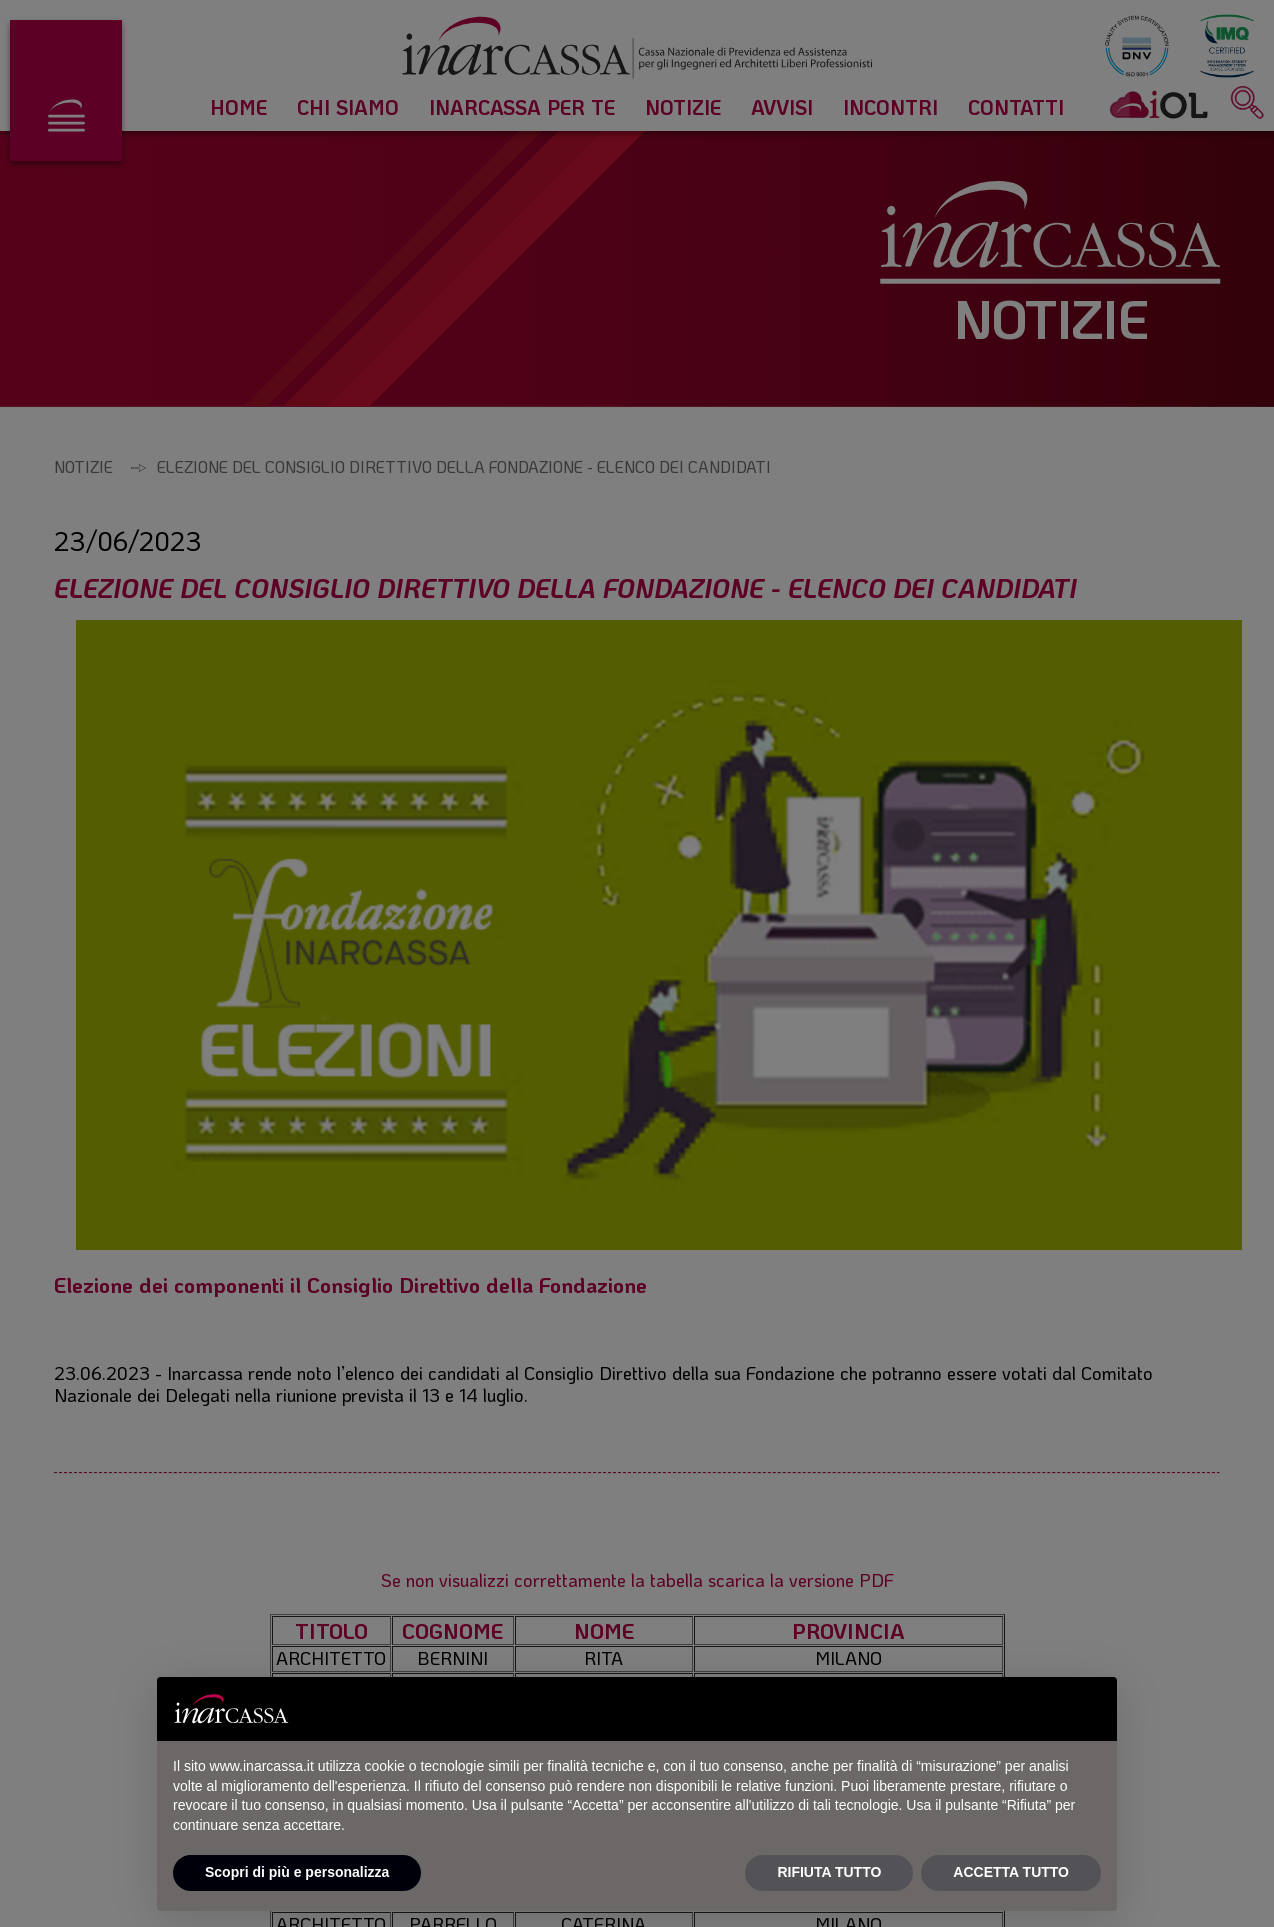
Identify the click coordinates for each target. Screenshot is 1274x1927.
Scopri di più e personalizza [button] (297, 1872)
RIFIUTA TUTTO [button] (829, 1872)
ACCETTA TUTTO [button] (1011, 1872)
